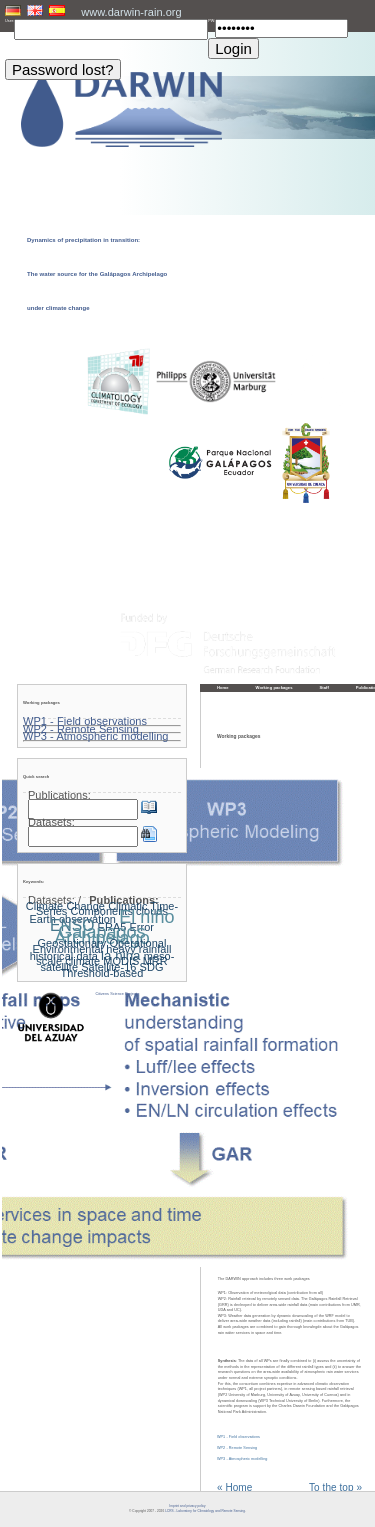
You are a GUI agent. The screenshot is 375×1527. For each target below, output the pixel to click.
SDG (152, 967)
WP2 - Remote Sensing (237, 1448)
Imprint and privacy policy (187, 1506)
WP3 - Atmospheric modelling (242, 1459)
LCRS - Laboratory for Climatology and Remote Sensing (205, 1511)
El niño (146, 917)
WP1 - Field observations (238, 1437)
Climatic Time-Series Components (107, 909)
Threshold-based (102, 973)
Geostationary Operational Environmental (100, 946)
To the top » (335, 1488)
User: (9, 21)
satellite (59, 967)
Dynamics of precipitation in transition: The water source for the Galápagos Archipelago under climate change (97, 274)
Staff (324, 687)
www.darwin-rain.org (131, 12)
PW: (211, 21)
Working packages (274, 687)
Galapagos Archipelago (101, 935)
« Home (234, 1488)
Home (223, 687)
